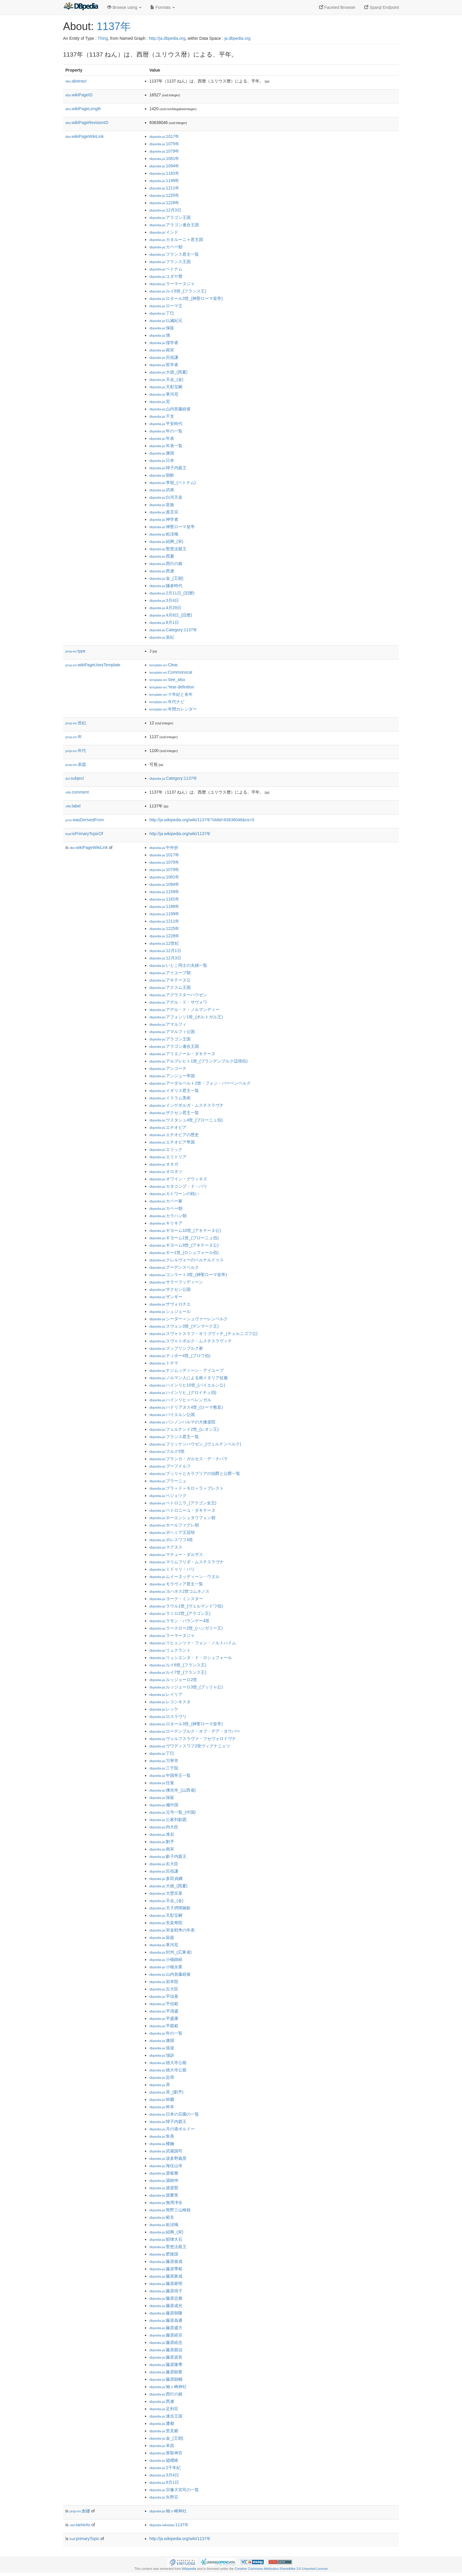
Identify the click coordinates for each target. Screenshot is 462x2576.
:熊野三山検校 (170, 2209)
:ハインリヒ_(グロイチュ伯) (182, 1392)
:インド (163, 232)
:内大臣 (163, 1827)
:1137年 (169, 2524)
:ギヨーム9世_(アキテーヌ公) (184, 1245)
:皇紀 (161, 637)
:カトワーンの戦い (174, 1193)
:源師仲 (163, 2180)
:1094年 (164, 165)
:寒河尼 (163, 394)
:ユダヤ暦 (165, 276)
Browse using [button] (124, 7)
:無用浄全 (165, 2202)
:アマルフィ (168, 1024)
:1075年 (164, 143)
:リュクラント (170, 1650)
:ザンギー (165, 1296)
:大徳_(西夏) (168, 372)
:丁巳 (161, 313)
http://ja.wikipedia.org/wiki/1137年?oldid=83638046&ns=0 (201, 819)
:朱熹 (161, 2136)
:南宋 (161, 350)
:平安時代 (165, 423)
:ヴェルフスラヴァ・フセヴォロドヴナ (192, 1738)
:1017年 (164, 136)
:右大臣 (163, 1863)
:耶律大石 (165, 2239)
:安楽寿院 (165, 1922)
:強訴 (161, 2055)
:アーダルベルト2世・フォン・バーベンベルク (200, 1083)
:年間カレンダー (173, 709)
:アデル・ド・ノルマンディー (184, 1009)
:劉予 (161, 1841)
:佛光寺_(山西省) (172, 1790)
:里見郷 (163, 2430)
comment (77, 792)
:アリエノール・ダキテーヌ (182, 1053)
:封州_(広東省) (170, 1952)
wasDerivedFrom (84, 819)
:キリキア (165, 1223)
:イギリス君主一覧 (174, 1090)
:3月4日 (164, 600)
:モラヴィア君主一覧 (176, 1584)
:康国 (161, 453)
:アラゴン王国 (170, 217)
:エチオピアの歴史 (174, 1134)
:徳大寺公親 (168, 2070)
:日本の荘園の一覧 (174, 2114)
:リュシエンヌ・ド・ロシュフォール (190, 1657)
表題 (75, 764)
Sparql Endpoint (381, 7)
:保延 (161, 327)
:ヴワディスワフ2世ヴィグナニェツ (189, 1746)
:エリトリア (168, 1156)
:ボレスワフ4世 (171, 1539)
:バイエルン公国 (172, 1414)
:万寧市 (163, 1760)
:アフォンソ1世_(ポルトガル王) (186, 1016)
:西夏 (161, 556)
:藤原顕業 (165, 2372)
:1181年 (164, 173)
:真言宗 (163, 512)
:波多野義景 (168, 2158)
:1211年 (164, 188)
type (75, 651)
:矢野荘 (163, 2497)
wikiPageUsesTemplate (92, 664)
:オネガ (163, 1164)
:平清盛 (163, 2011)
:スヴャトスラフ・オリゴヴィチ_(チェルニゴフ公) (203, 1333)
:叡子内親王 (168, 1856)
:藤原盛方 (165, 2327)
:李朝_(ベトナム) (172, 482)
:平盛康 (163, 2018)
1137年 (114, 26)
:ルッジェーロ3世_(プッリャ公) (186, 1687)
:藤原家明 (165, 2283)
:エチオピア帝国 (172, 1142)
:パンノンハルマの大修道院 (182, 1422)
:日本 (161, 460)
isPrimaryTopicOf (84, 833)
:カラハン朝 (168, 1215)
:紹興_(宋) (166, 541)
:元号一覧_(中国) (172, 1812)
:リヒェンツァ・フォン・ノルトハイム (192, 1642)
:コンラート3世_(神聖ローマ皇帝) (188, 1274)
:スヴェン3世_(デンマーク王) (184, 1326)
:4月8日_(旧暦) (170, 615)
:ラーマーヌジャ (172, 283)
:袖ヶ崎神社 (168, 2386)
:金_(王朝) (166, 578)
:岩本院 (163, 1981)
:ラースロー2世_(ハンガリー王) (186, 1628)
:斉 (159, 2084)
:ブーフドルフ (170, 1466)
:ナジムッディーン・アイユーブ (186, 1370)
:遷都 (161, 2423)
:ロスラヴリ (168, 1716)
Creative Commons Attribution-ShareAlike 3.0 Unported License (281, 2568)
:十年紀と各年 (171, 694)
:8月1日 (164, 622)
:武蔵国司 (165, 2151)
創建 (80, 2511)
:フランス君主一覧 (174, 254)
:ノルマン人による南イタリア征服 (188, 1377)
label (72, 806)
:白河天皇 (165, 497)
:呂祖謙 (163, 357)
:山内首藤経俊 (170, 409)
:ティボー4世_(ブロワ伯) (179, 1355)
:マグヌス (165, 1547)
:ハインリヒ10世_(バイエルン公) (187, 1385)
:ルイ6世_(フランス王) (177, 291)
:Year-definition (171, 687)
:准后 (161, 1834)
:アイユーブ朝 (170, 972)
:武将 (161, 490)
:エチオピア (168, 1127)
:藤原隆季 (165, 2364)
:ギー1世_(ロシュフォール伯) (184, 1252)
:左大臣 (163, 1989)
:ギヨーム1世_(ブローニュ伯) (184, 1237)
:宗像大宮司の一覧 (174, 2489)
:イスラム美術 (170, 1097)
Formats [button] (162, 7)
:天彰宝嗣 (165, 386)
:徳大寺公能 (168, 2062)
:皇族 (161, 504)
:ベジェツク (168, 1495)
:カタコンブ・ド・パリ (178, 1186)
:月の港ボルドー (172, 2128)
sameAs (80, 2524)
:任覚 (161, 1782)
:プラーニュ (168, 1480)
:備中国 (163, 1804)
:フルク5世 (167, 1451)
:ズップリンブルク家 (176, 1348)
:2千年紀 (165, 2467)
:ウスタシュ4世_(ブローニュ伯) (186, 1120)
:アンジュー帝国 (172, 1075)
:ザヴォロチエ (170, 1304)
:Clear (163, 664)
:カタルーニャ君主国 (176, 239)
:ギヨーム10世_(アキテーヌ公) (185, 1230)
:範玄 (161, 2217)
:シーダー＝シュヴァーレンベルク (188, 1318)
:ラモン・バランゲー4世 (179, 1620)
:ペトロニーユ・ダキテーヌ (182, 1510)
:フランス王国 (170, 261)
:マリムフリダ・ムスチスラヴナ (186, 1561)
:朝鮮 (161, 475)
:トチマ (163, 1363)
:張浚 (161, 2047)
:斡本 (161, 2106)
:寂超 (161, 1937)
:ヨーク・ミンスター (176, 1598)
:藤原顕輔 (165, 2379)
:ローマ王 (165, 305)
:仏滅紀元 (165, 320)
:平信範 (163, 2003)
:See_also (167, 679)
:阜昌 (161, 2445)
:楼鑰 (161, 2143)
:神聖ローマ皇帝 (172, 526)
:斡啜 (161, 2099)
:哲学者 (163, 364)
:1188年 (164, 906)
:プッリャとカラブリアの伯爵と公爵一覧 (194, 1473)
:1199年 (164, 180)
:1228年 (164, 202)
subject (74, 778)
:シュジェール (170, 1311)
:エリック (165, 1149)
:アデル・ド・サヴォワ (178, 1002)
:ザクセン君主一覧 (174, 1112)
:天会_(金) (166, 379)
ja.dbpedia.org (237, 38)
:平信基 (163, 1996)
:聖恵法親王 (168, 548)
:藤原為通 (165, 2320)
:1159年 (164, 891)
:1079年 (164, 151)
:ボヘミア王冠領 (172, 1532)
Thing (103, 38)
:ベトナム (165, 269)
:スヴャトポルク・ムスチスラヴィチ (190, 1341)
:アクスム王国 (170, 987)
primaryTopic (84, 2538)
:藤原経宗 (165, 2335)
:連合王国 (165, 2416)
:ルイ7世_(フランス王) (177, 1672)
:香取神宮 (165, 2453)
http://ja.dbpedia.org (167, 38)
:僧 (159, 335)
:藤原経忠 (165, 2342)
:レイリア (165, 1694)
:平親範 (163, 2025)
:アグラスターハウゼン (178, 994)
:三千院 (163, 1768)
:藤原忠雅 (165, 2298)
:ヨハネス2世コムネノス (179, 1591)
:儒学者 (163, 342)
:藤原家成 (165, 2276)
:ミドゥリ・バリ (172, 1569)
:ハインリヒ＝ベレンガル (180, 1399)
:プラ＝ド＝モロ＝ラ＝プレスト (186, 1488)
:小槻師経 (165, 1959)
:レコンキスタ (170, 1701)
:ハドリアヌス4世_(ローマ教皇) (186, 1407)
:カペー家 (165, 1201)
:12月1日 (165, 950)
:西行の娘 (165, 563)
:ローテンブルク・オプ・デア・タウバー (194, 1731)
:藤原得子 (165, 2291)
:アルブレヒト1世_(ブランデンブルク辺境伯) (198, 1061)
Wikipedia (189, 2568)
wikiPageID (79, 94)
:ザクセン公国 (170, 1289)
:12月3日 (165, 210)
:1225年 (164, 195)
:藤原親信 (165, 2349)
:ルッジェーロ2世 (173, 1679)
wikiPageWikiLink (84, 136)
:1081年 (164, 158)
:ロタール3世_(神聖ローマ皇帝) (186, 298)
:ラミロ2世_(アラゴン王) (179, 1613)
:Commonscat (170, 672)
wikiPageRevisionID (86, 122)
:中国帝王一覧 (170, 1775)
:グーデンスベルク (174, 1267)
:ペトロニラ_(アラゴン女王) (182, 1503)
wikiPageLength (83, 108)
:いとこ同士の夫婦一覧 (178, 965)
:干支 (161, 416)
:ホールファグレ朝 (174, 1525)
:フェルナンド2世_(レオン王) (184, 1429)
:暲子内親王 (168, 467)
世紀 (75, 723)
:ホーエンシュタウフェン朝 (182, 1517)
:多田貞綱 (165, 1878)
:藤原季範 (165, 2268)
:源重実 (163, 2195)
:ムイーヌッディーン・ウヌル (184, 1576)
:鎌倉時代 (165, 585)
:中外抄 (163, 847)
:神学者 (163, 519)
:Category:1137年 (173, 629)
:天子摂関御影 (170, 1908)
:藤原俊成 (165, 2261)
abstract (76, 81)
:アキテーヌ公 (170, 980)
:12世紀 (164, 943)
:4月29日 (165, 607)
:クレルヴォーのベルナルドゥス (186, 1260)
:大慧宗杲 (165, 1893)
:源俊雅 (163, 2173)
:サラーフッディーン (176, 1282)
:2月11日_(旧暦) (171, 593)
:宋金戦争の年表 (172, 1930)
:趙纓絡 (163, 2460)
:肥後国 (163, 2254)
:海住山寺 (165, 2165)
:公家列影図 (168, 1819)
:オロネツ (165, 1171)
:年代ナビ (166, 701)
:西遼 (161, 571)
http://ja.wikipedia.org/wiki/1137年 (180, 833)
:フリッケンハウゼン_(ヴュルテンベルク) (195, 1444)
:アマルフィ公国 (172, 1031)
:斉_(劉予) (166, 2092)
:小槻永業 (165, 1966)
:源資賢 (163, 2187)
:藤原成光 (165, 2305)
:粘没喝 (163, 534)
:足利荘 (163, 2408)
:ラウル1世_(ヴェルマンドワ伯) (186, 1606)
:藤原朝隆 (165, 2313)
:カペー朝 (165, 246)
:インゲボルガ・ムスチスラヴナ (186, 1105)
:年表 (161, 438)
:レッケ (163, 1709)
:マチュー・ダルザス (176, 1554)
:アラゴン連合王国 (174, 224)
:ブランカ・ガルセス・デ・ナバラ (188, 1458)
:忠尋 (161, 2077)
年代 (75, 750)
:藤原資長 (165, 2357)
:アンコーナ (168, 1068)
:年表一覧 (165, 445)
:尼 (159, 401)
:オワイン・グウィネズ (178, 1179)
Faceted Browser (337, 7)
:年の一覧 (165, 431)
